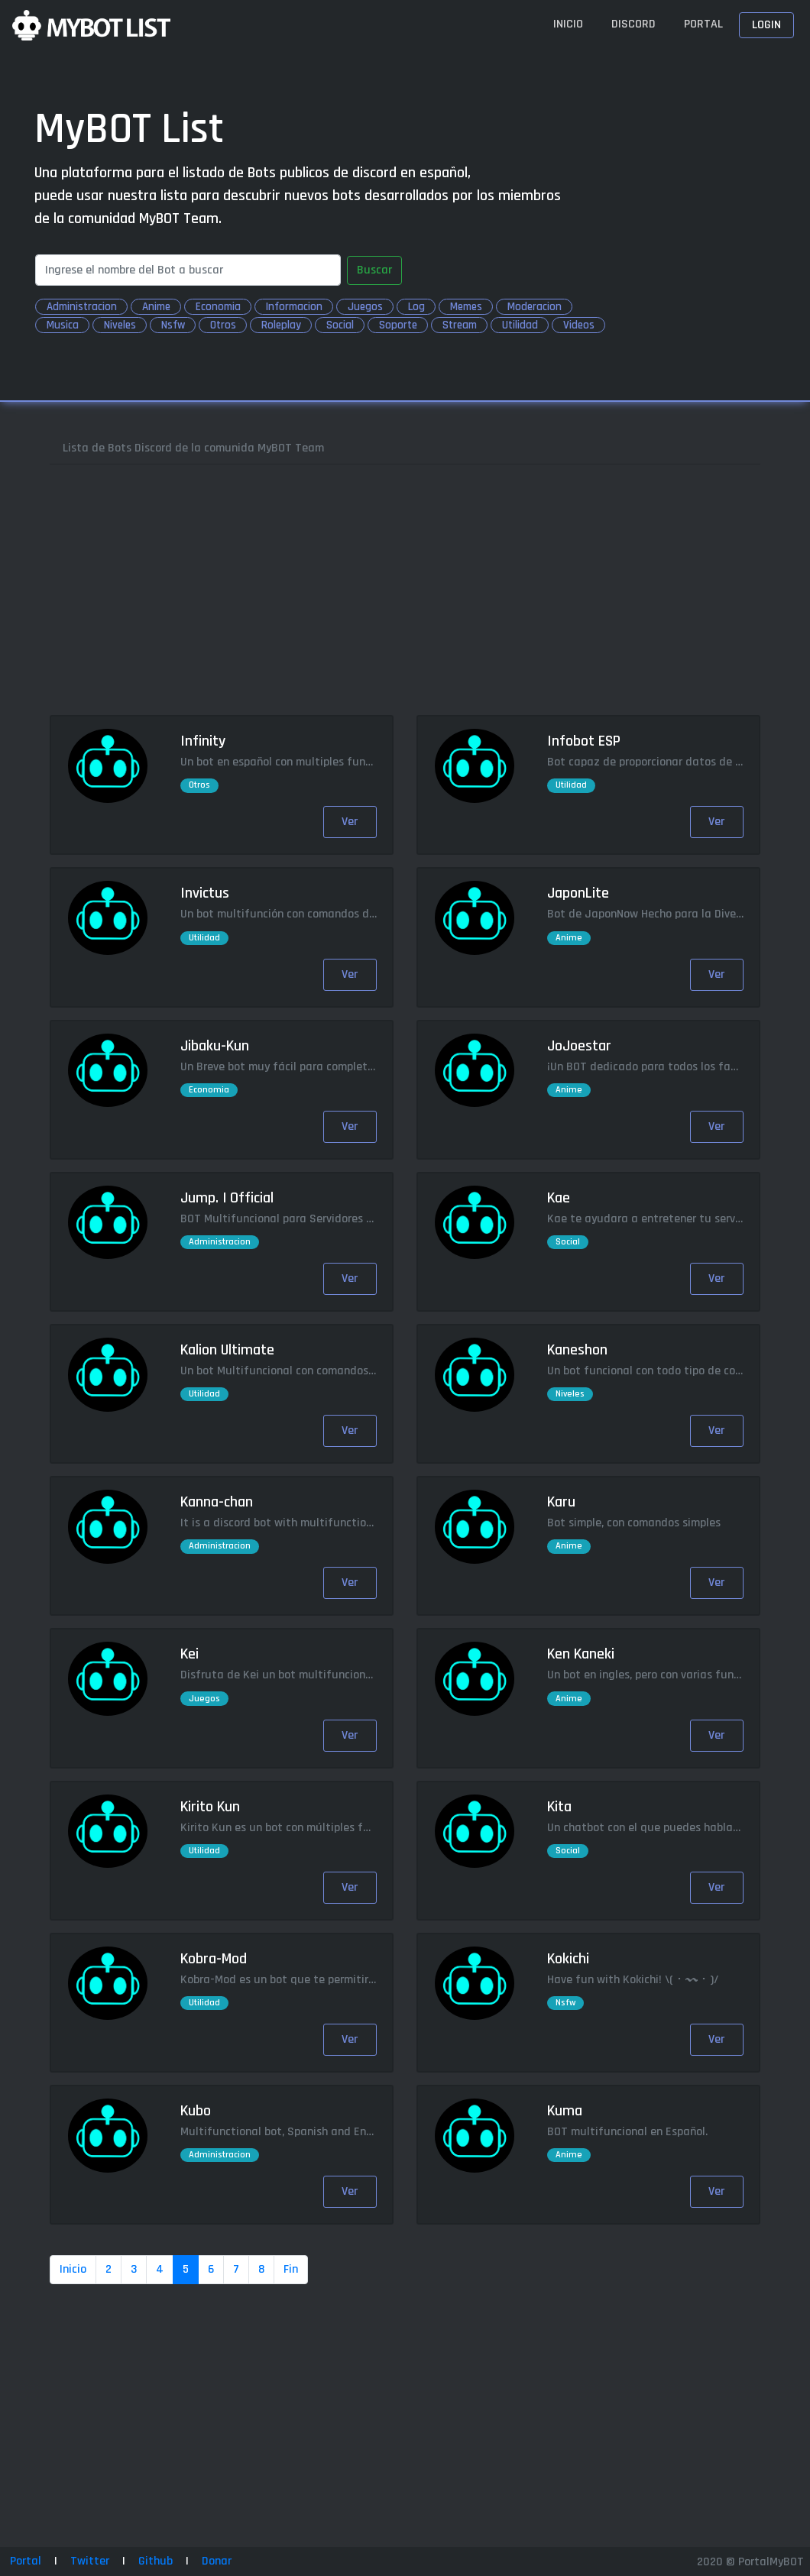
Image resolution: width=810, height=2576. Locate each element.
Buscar (374, 270)
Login (766, 25)
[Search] (188, 270)
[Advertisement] (405, 590)
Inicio (568, 24)
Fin (291, 2269)
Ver (350, 822)
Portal (703, 24)
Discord (633, 24)
